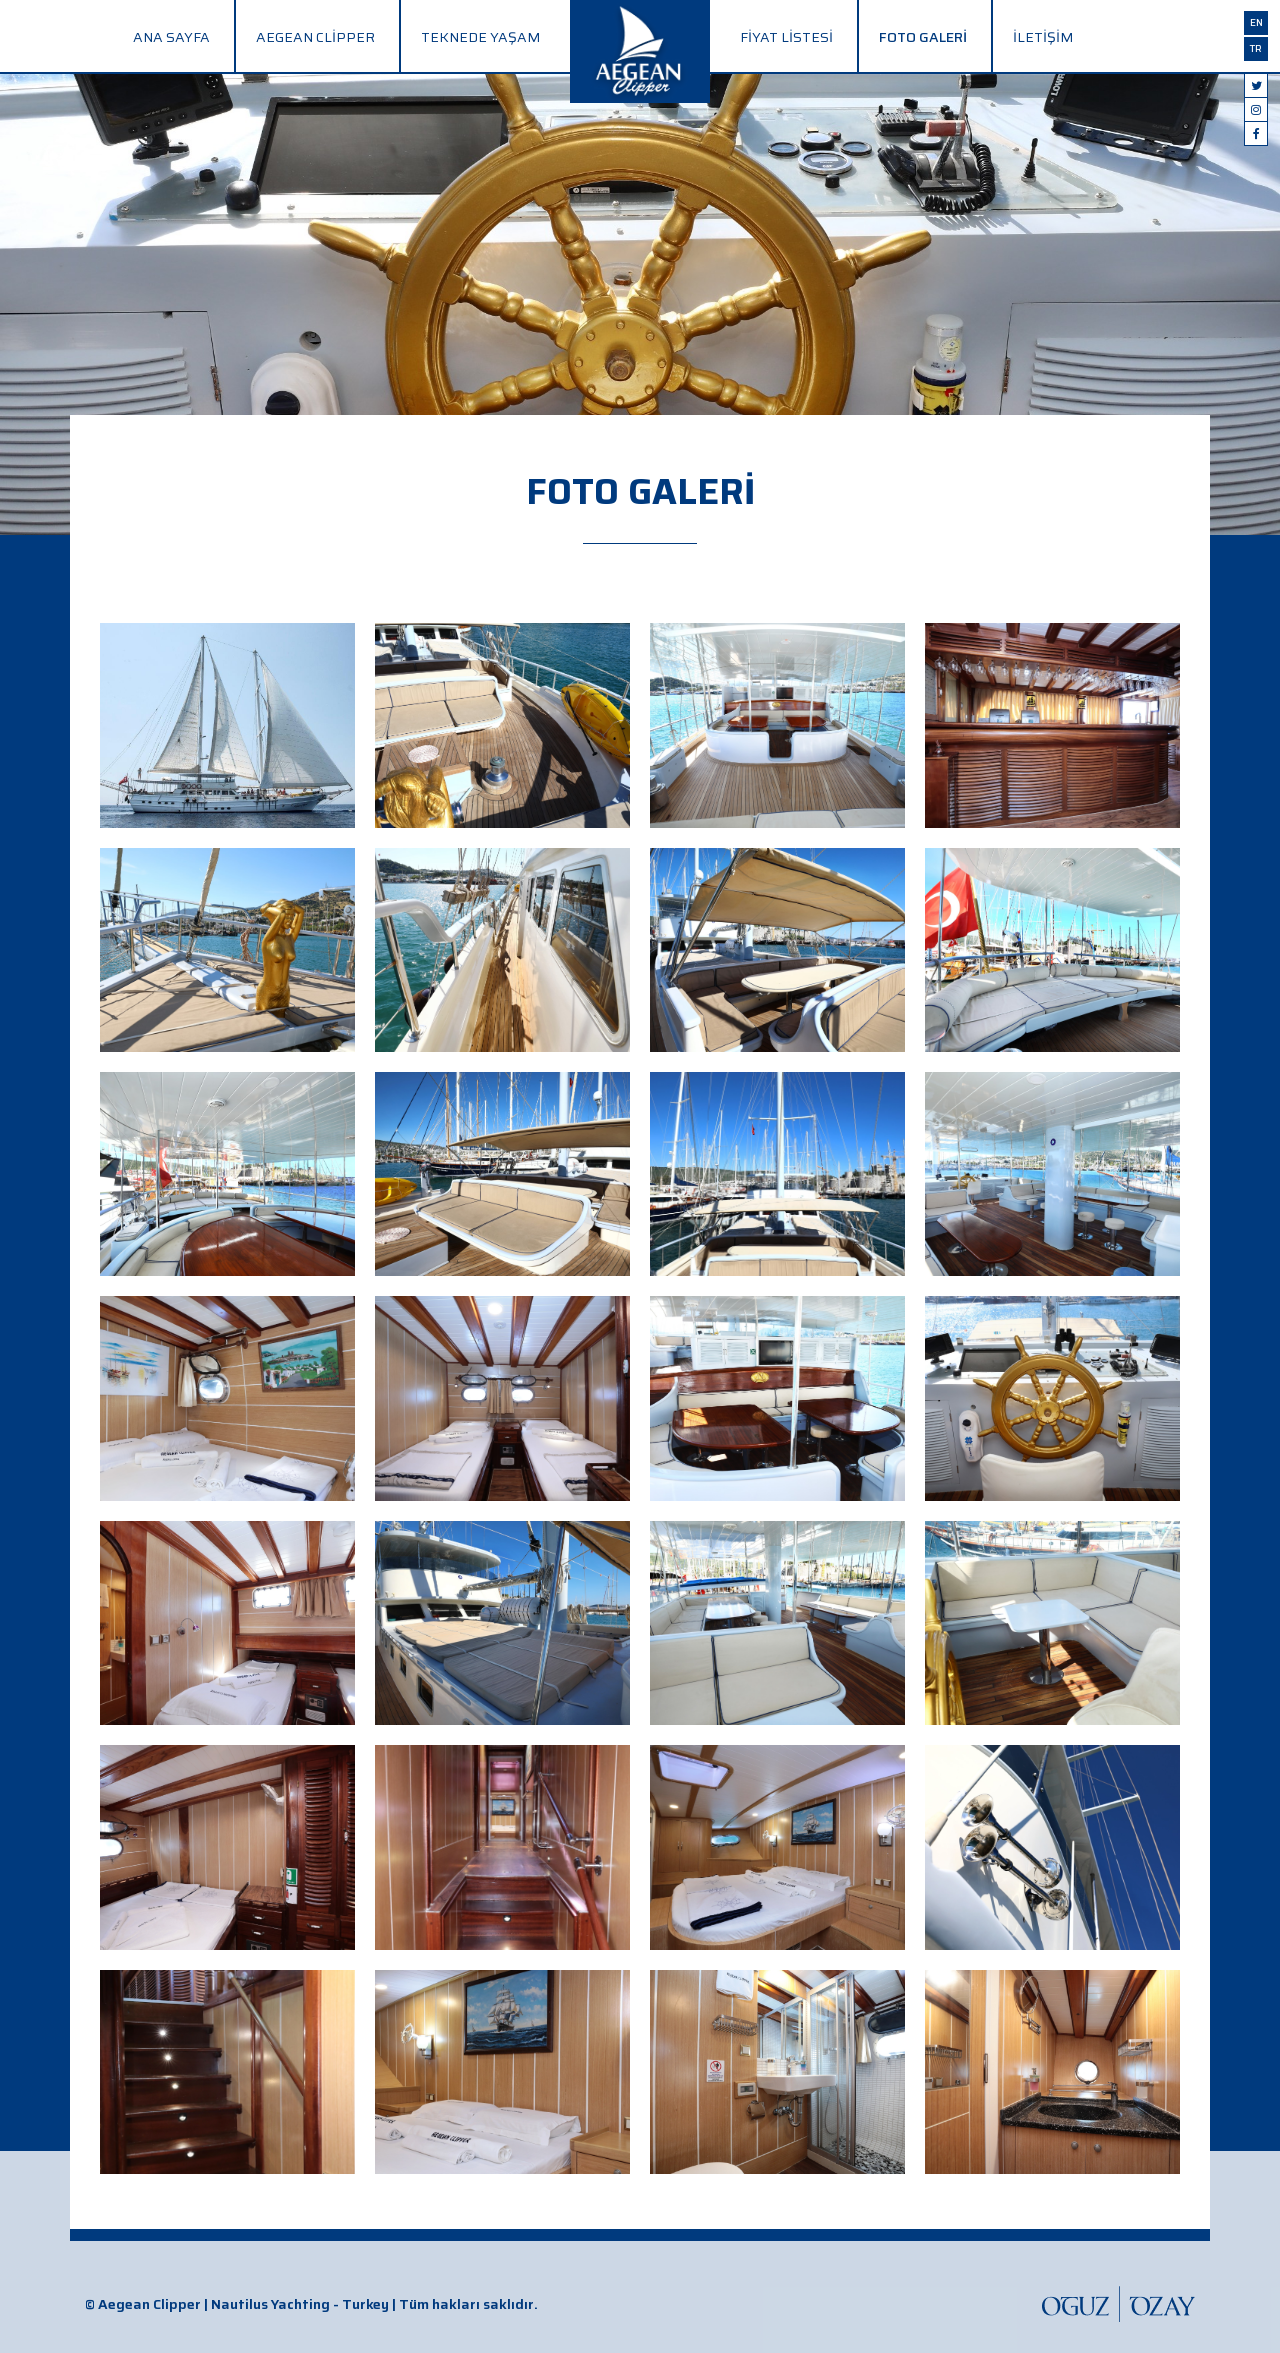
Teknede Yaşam (480, 37)
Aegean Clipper (315, 37)
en (1256, 22)
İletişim (1043, 37)
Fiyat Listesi (786, 37)
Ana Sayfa (171, 37)
